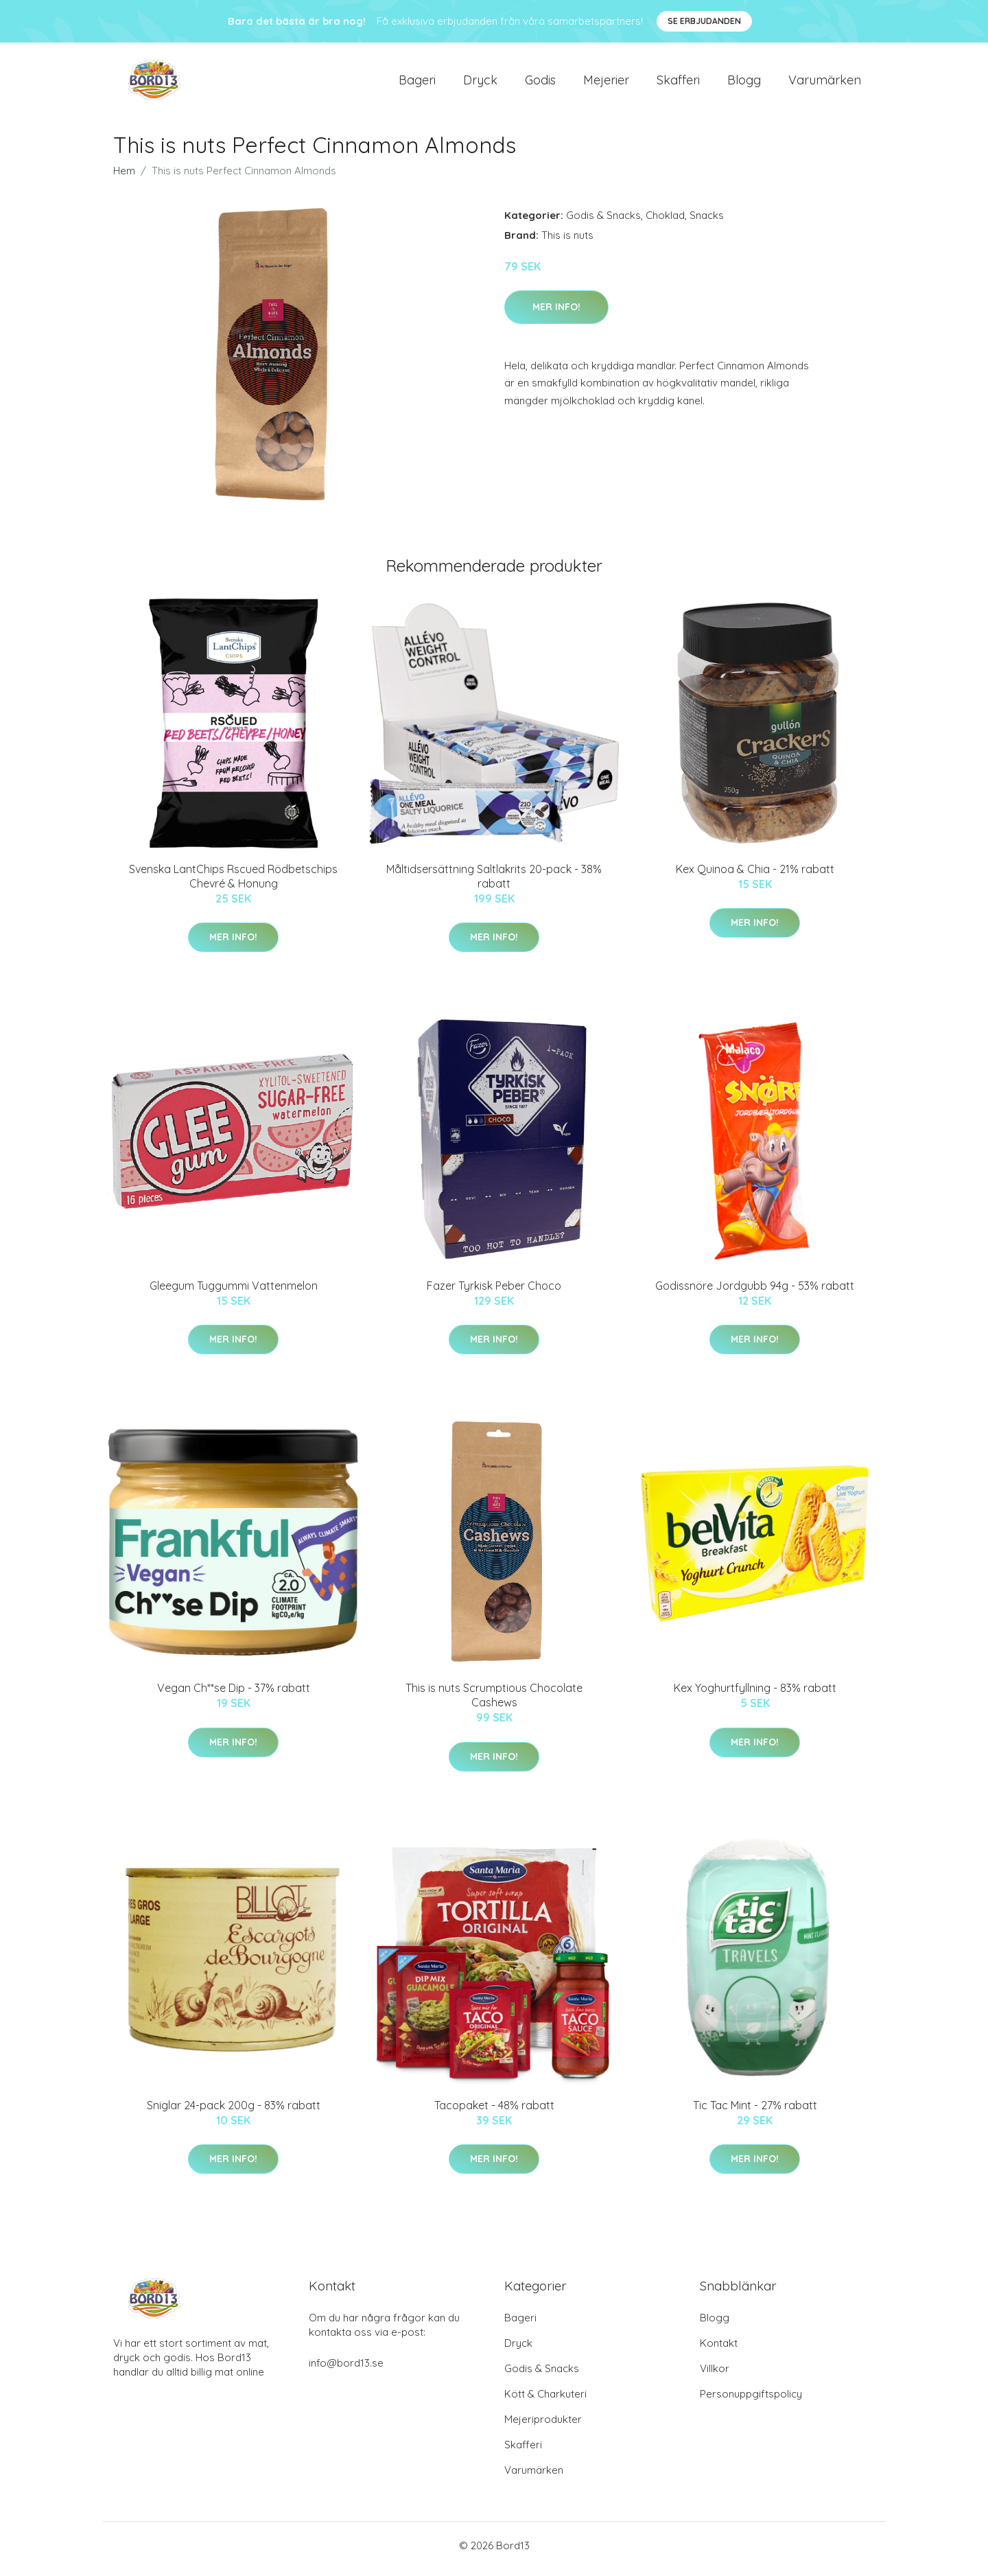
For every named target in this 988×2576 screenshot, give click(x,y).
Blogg (744, 83)
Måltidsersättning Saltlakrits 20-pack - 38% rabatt (494, 883)
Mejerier (606, 83)
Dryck (480, 83)
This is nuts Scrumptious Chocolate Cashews (494, 1703)
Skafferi (678, 83)
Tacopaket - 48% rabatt (494, 2112)
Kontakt (719, 2349)
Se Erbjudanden (704, 21)
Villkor (714, 2375)
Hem (124, 177)
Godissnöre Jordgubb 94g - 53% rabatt (754, 1292)
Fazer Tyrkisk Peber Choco (494, 1292)
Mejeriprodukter (543, 2426)
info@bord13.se (346, 2369)
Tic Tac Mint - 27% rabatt (755, 2112)
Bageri (417, 83)
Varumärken (824, 83)
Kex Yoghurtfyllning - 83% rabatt (755, 1695)
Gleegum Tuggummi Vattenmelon (234, 1292)
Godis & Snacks (603, 222)
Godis (540, 83)
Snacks (707, 222)
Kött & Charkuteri (545, 2400)
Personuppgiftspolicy (751, 2400)
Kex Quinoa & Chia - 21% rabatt (755, 876)
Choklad (665, 222)
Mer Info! (556, 314)
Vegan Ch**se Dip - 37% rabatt (233, 1695)
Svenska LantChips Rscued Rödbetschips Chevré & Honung (233, 883)
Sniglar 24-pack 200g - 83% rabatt (233, 2112)
